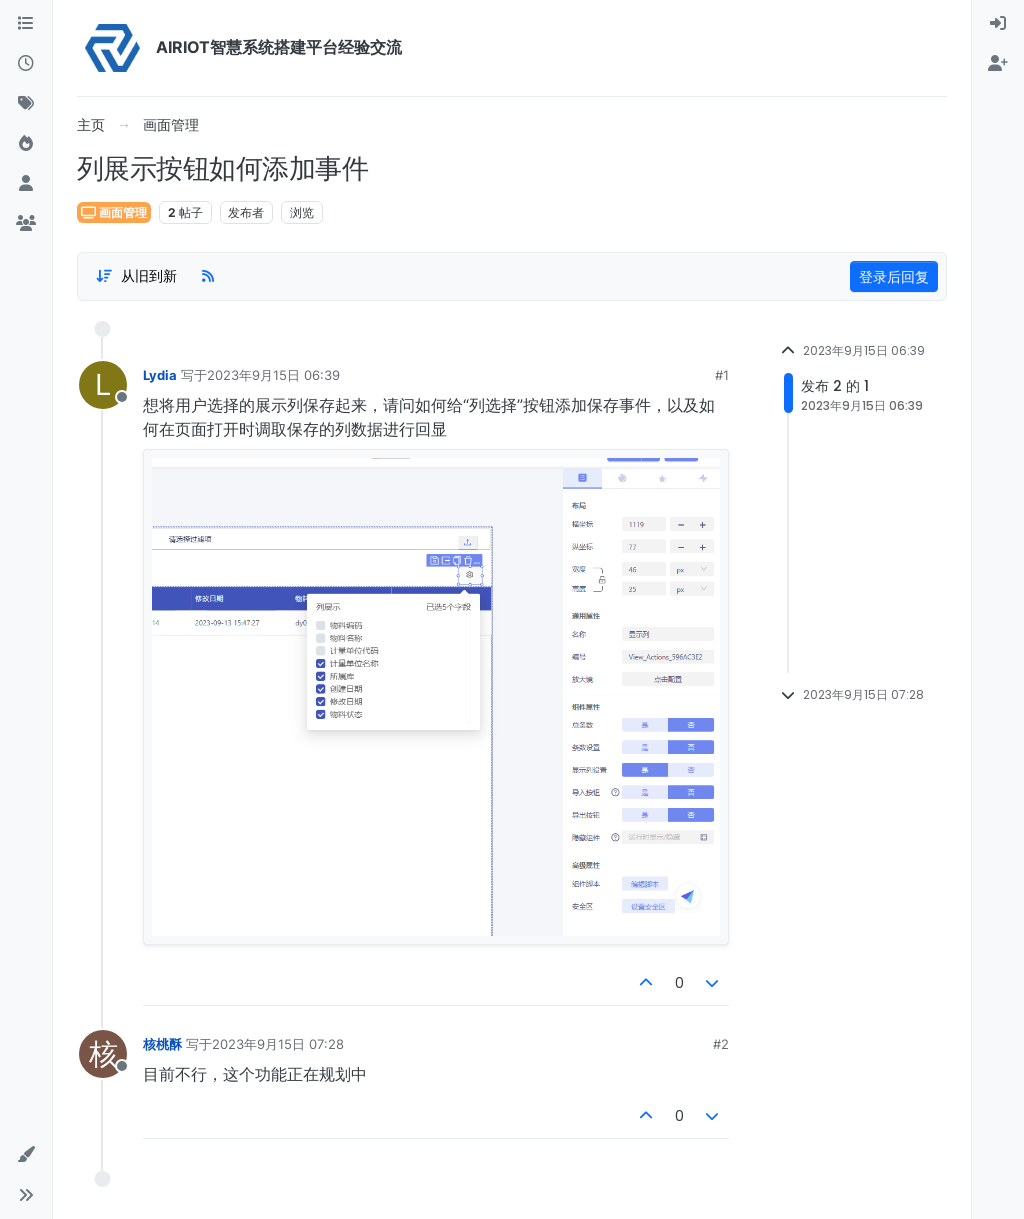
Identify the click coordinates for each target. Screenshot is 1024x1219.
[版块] (26, 24)
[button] (26, 1155)
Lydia (160, 375)
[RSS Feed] (208, 276)
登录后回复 (894, 276)
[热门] (26, 144)
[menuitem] (998, 24)
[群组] (26, 224)
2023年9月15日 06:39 (273, 375)
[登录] (998, 24)
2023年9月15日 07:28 (278, 1044)
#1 (722, 375)
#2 (721, 1044)
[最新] (26, 64)
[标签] (26, 104)
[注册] (998, 64)
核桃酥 (162, 1044)
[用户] (26, 184)
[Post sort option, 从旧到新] (136, 276)
